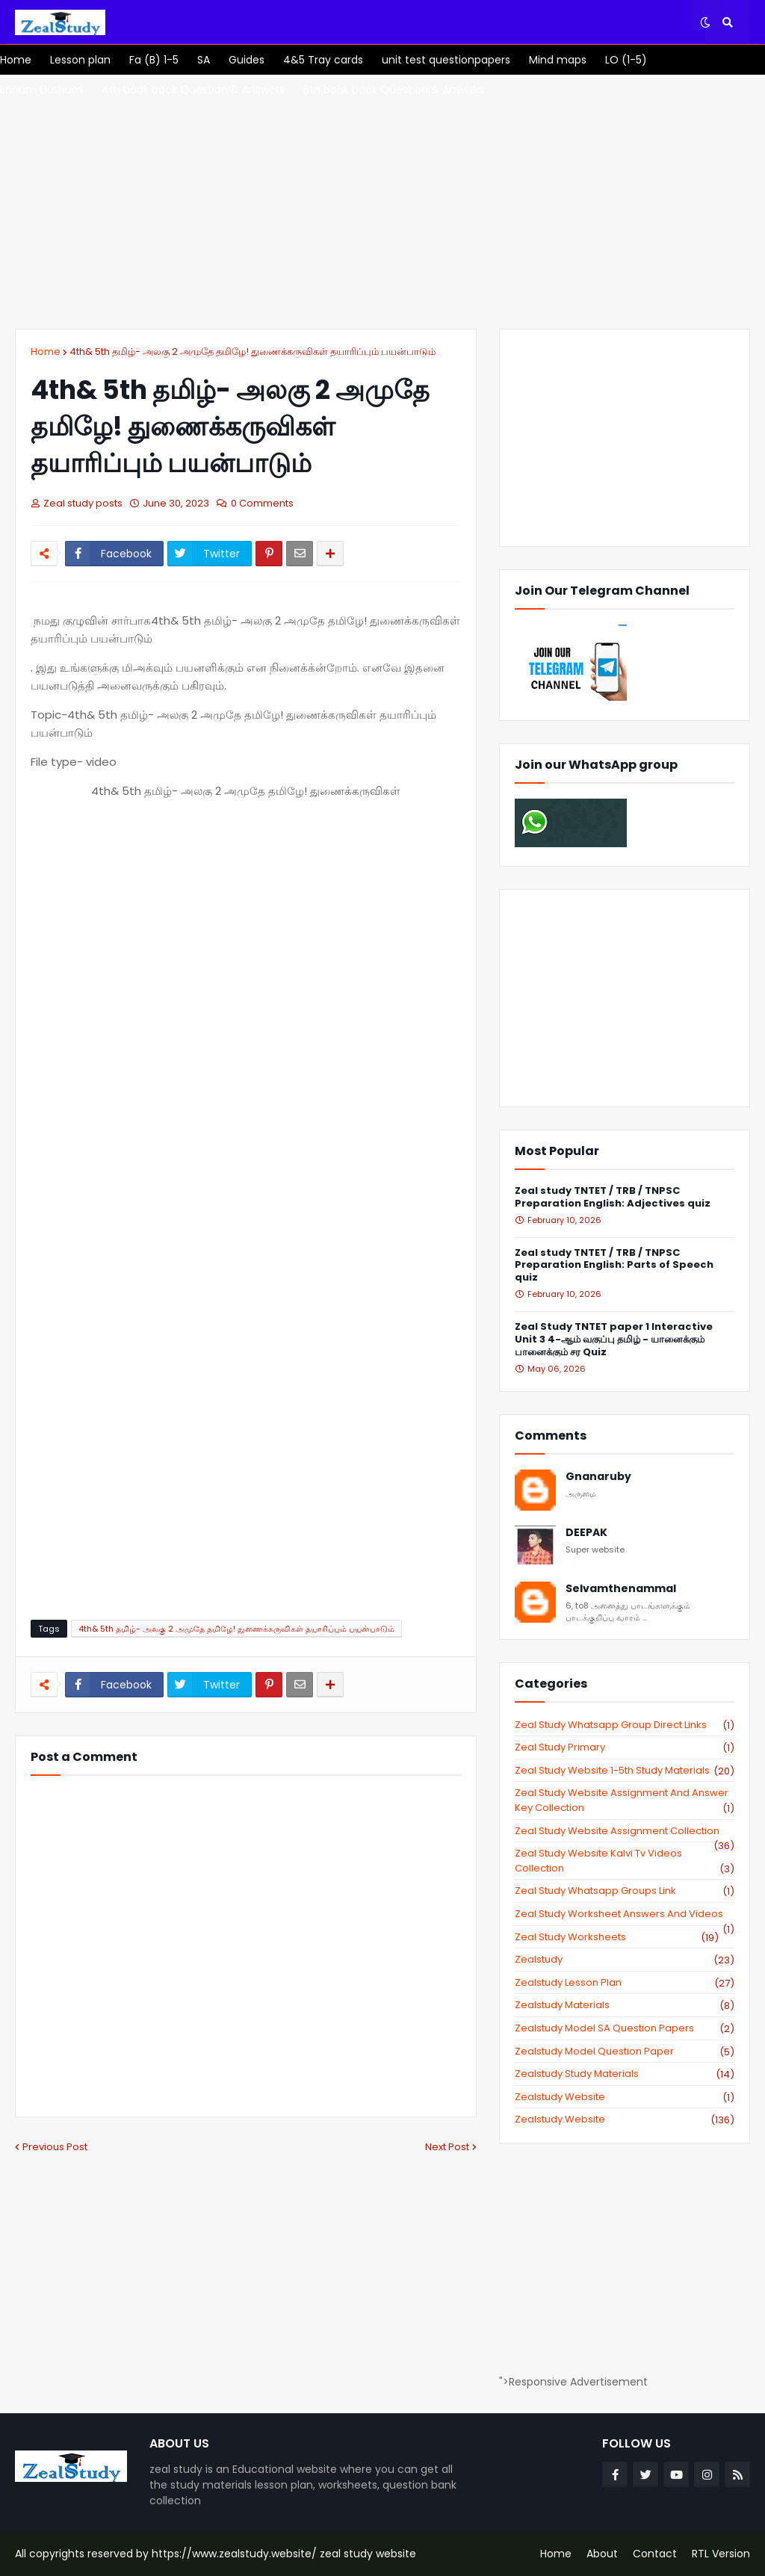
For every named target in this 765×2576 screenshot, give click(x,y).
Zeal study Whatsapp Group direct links (624, 1725)
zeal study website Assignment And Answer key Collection (624, 1800)
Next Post (447, 2147)
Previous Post (54, 2147)
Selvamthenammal (621, 1589)
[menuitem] (15, 60)
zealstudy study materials (624, 2073)
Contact (655, 2553)
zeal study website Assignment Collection (624, 1831)
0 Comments (262, 503)
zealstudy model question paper (624, 2051)
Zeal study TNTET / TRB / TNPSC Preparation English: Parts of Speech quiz (614, 1266)
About (602, 2553)
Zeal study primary (624, 1747)
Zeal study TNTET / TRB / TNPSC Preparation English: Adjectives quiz (612, 1197)
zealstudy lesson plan (624, 1982)
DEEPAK (586, 1533)
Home (46, 351)
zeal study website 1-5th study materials (624, 1770)
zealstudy (624, 1959)
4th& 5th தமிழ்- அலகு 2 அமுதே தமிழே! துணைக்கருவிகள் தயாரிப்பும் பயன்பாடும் (252, 351)
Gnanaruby (598, 1477)
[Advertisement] (382, 201)
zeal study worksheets (617, 1937)
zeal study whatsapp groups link (624, 1890)
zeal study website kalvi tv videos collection (624, 1860)
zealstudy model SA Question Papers (624, 2028)
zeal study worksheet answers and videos (624, 1914)
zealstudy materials (624, 2005)
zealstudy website (624, 2097)
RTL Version (721, 2553)
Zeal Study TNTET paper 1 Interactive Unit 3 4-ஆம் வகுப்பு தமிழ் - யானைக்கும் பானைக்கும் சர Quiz (614, 1340)
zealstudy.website (624, 2119)
